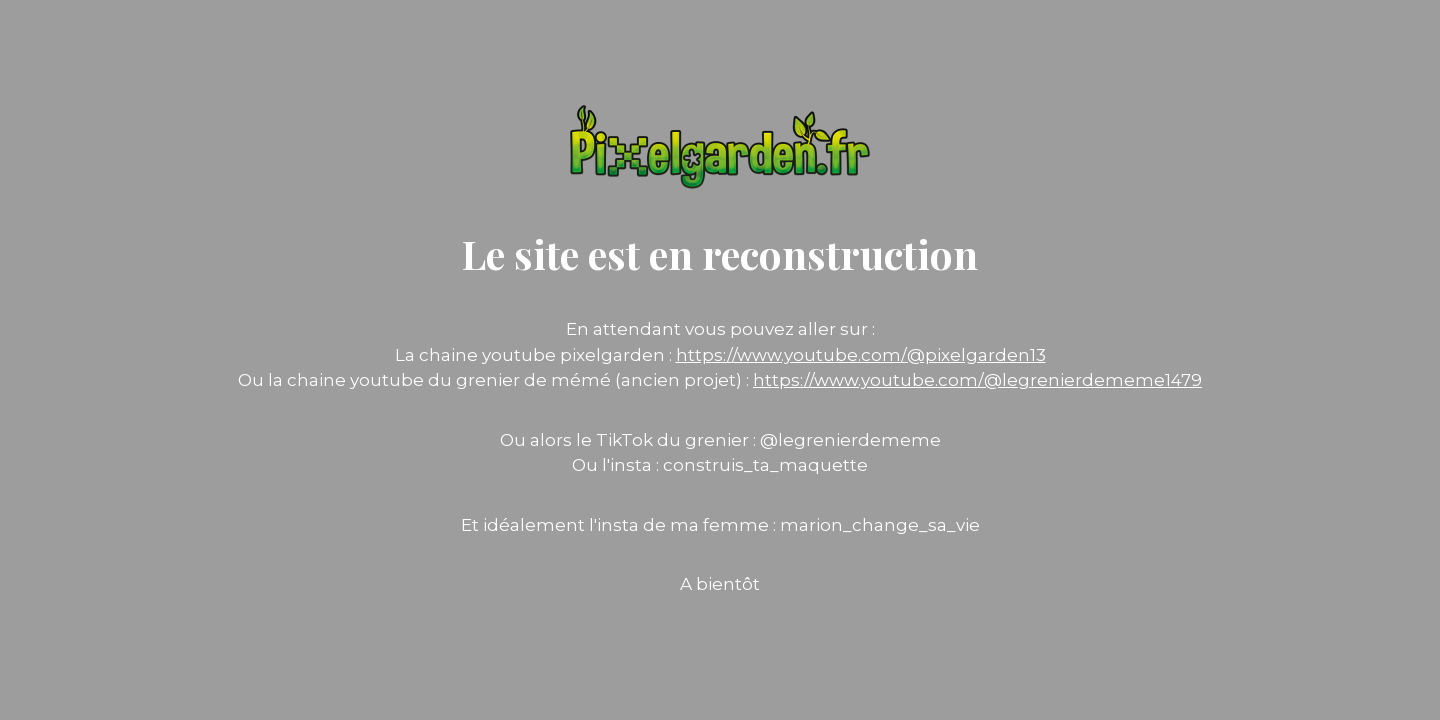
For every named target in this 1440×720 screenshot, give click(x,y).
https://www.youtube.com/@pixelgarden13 (861, 355)
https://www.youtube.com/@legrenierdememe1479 (977, 380)
